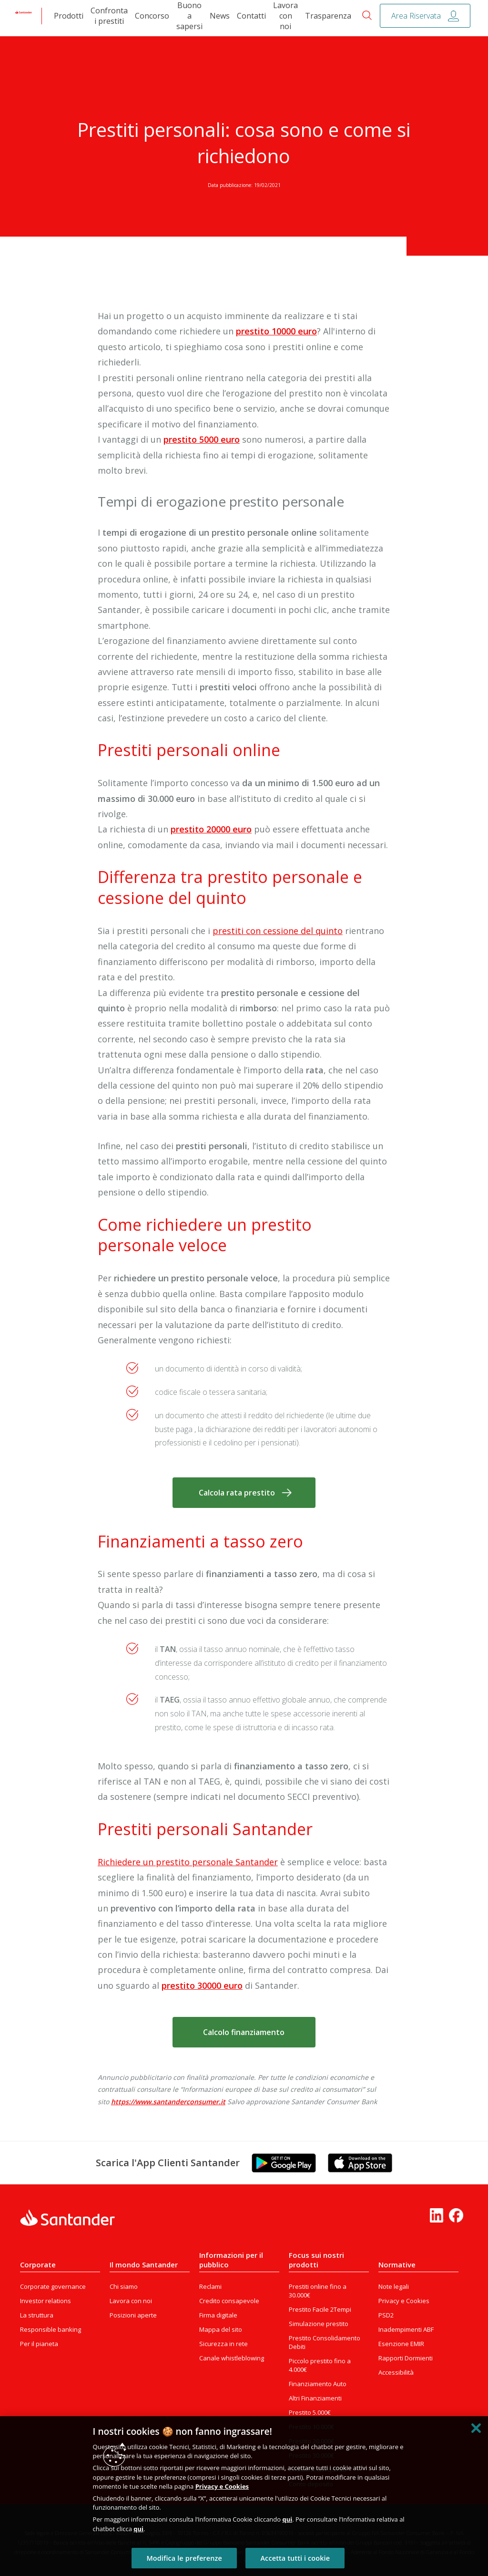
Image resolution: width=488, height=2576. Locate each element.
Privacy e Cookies (403, 2300)
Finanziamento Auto (317, 2383)
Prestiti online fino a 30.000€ (317, 2290)
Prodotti (68, 15)
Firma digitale (218, 2315)
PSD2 (386, 2315)
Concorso (152, 15)
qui (287, 2519)
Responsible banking (50, 2329)
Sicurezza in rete (223, 2343)
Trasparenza (328, 15)
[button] (244, 1492)
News (220, 15)
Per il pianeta (39, 2343)
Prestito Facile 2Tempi (320, 2309)
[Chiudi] (476, 2428)
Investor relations (45, 2300)
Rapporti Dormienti (405, 2358)
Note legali (393, 2286)
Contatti (251, 15)
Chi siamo (124, 2286)
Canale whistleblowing (231, 2358)
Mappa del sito (220, 2329)
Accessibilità (396, 2372)
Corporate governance (53, 2286)
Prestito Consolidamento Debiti (324, 2342)
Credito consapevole (229, 2300)
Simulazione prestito (318, 2323)
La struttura (36, 2315)
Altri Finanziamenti (315, 2398)
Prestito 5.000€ (310, 2412)
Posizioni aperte (133, 2315)
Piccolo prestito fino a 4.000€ (320, 2365)
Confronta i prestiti (109, 15)
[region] (244, 2496)
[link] (23, 15)
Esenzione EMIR (401, 2343)
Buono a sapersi (189, 15)
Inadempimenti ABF (406, 2329)
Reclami (210, 2286)
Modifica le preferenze (184, 2558)
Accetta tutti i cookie (295, 2558)
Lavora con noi (285, 15)
